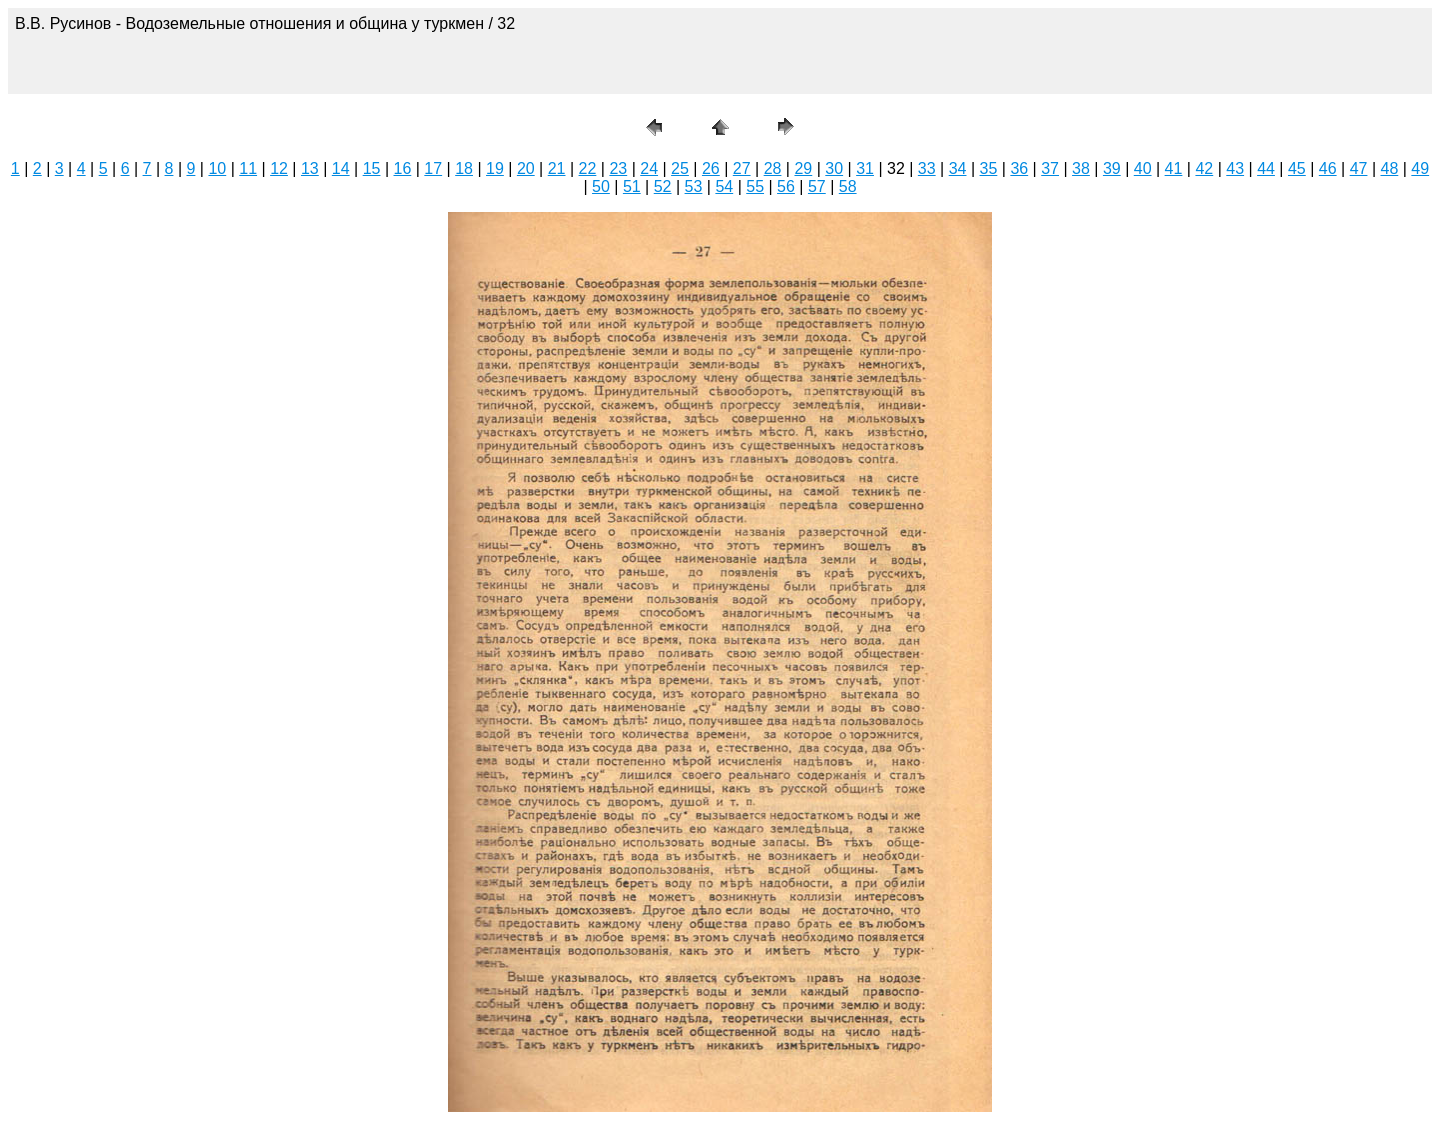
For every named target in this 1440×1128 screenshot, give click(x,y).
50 (601, 186)
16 (403, 168)
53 (694, 186)
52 (663, 186)
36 (1019, 168)
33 (927, 168)
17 (433, 168)
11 (248, 168)
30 (834, 168)
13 (310, 168)
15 (372, 168)
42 (1204, 168)
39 (1112, 168)
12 (279, 168)
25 (680, 168)
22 (588, 168)
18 (464, 168)
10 (217, 168)
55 (755, 186)
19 (495, 168)
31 (865, 168)
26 (711, 168)
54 (724, 186)
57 (817, 186)
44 (1266, 168)
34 (958, 168)
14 (341, 168)
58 (848, 186)
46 (1328, 168)
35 (989, 168)
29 (803, 168)
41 (1174, 168)
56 (786, 186)
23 (618, 168)
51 (632, 186)
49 (1420, 168)
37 (1050, 168)
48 (1390, 168)
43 (1235, 168)
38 (1081, 168)
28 (773, 168)
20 (526, 168)
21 (557, 168)
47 (1359, 168)
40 (1143, 168)
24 (649, 168)
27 (742, 168)
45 (1297, 168)
